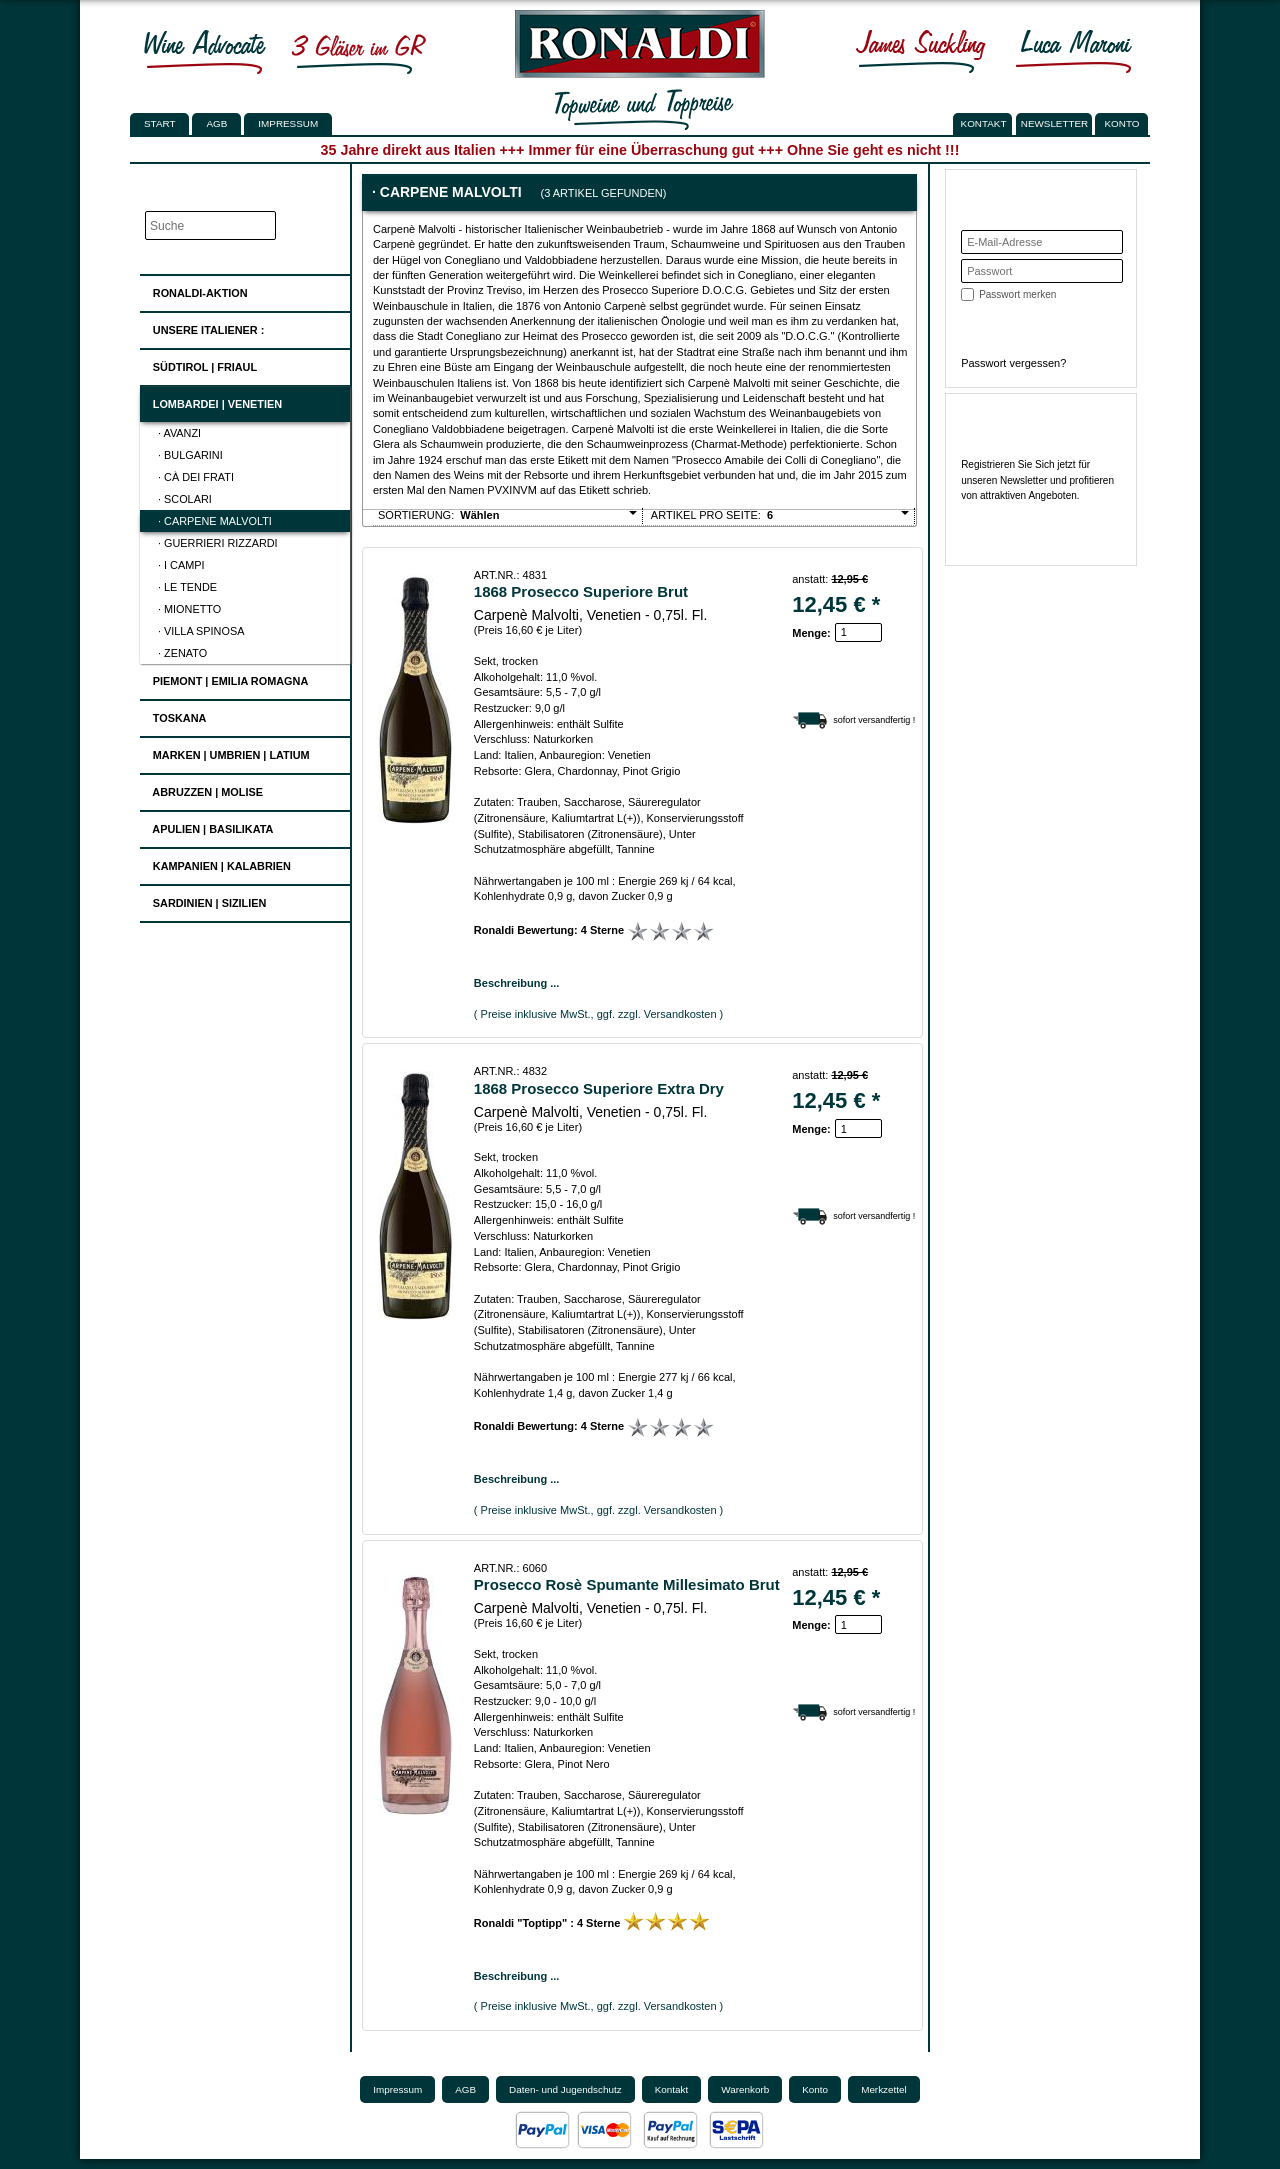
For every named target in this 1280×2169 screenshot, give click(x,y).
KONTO (1122, 123)
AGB (216, 123)
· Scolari (185, 499)
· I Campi (181, 565)
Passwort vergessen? (1013, 363)
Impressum (288, 123)
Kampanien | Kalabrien (216, 863)
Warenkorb (745, 2089)
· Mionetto (189, 609)
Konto (815, 2089)
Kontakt (672, 2089)
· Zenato (182, 653)
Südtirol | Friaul (199, 364)
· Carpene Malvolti (215, 521)
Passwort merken (1017, 294)
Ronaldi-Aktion (194, 289)
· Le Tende (187, 587)
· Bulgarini (190, 455)
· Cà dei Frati (196, 477)
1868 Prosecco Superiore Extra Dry (599, 1088)
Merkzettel (884, 2089)
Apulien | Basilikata (207, 826)
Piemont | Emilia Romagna (225, 678)
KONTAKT (984, 123)
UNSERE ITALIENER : (203, 327)
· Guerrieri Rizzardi (218, 543)
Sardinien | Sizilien (204, 900)
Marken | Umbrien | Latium (225, 752)
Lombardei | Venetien (211, 401)
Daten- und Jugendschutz (565, 2089)
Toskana (174, 715)
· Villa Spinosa (201, 631)
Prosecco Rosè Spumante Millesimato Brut (627, 1584)
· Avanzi (179, 433)
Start (159, 123)
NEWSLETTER (1055, 123)
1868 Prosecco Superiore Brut (581, 591)
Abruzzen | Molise (202, 789)
